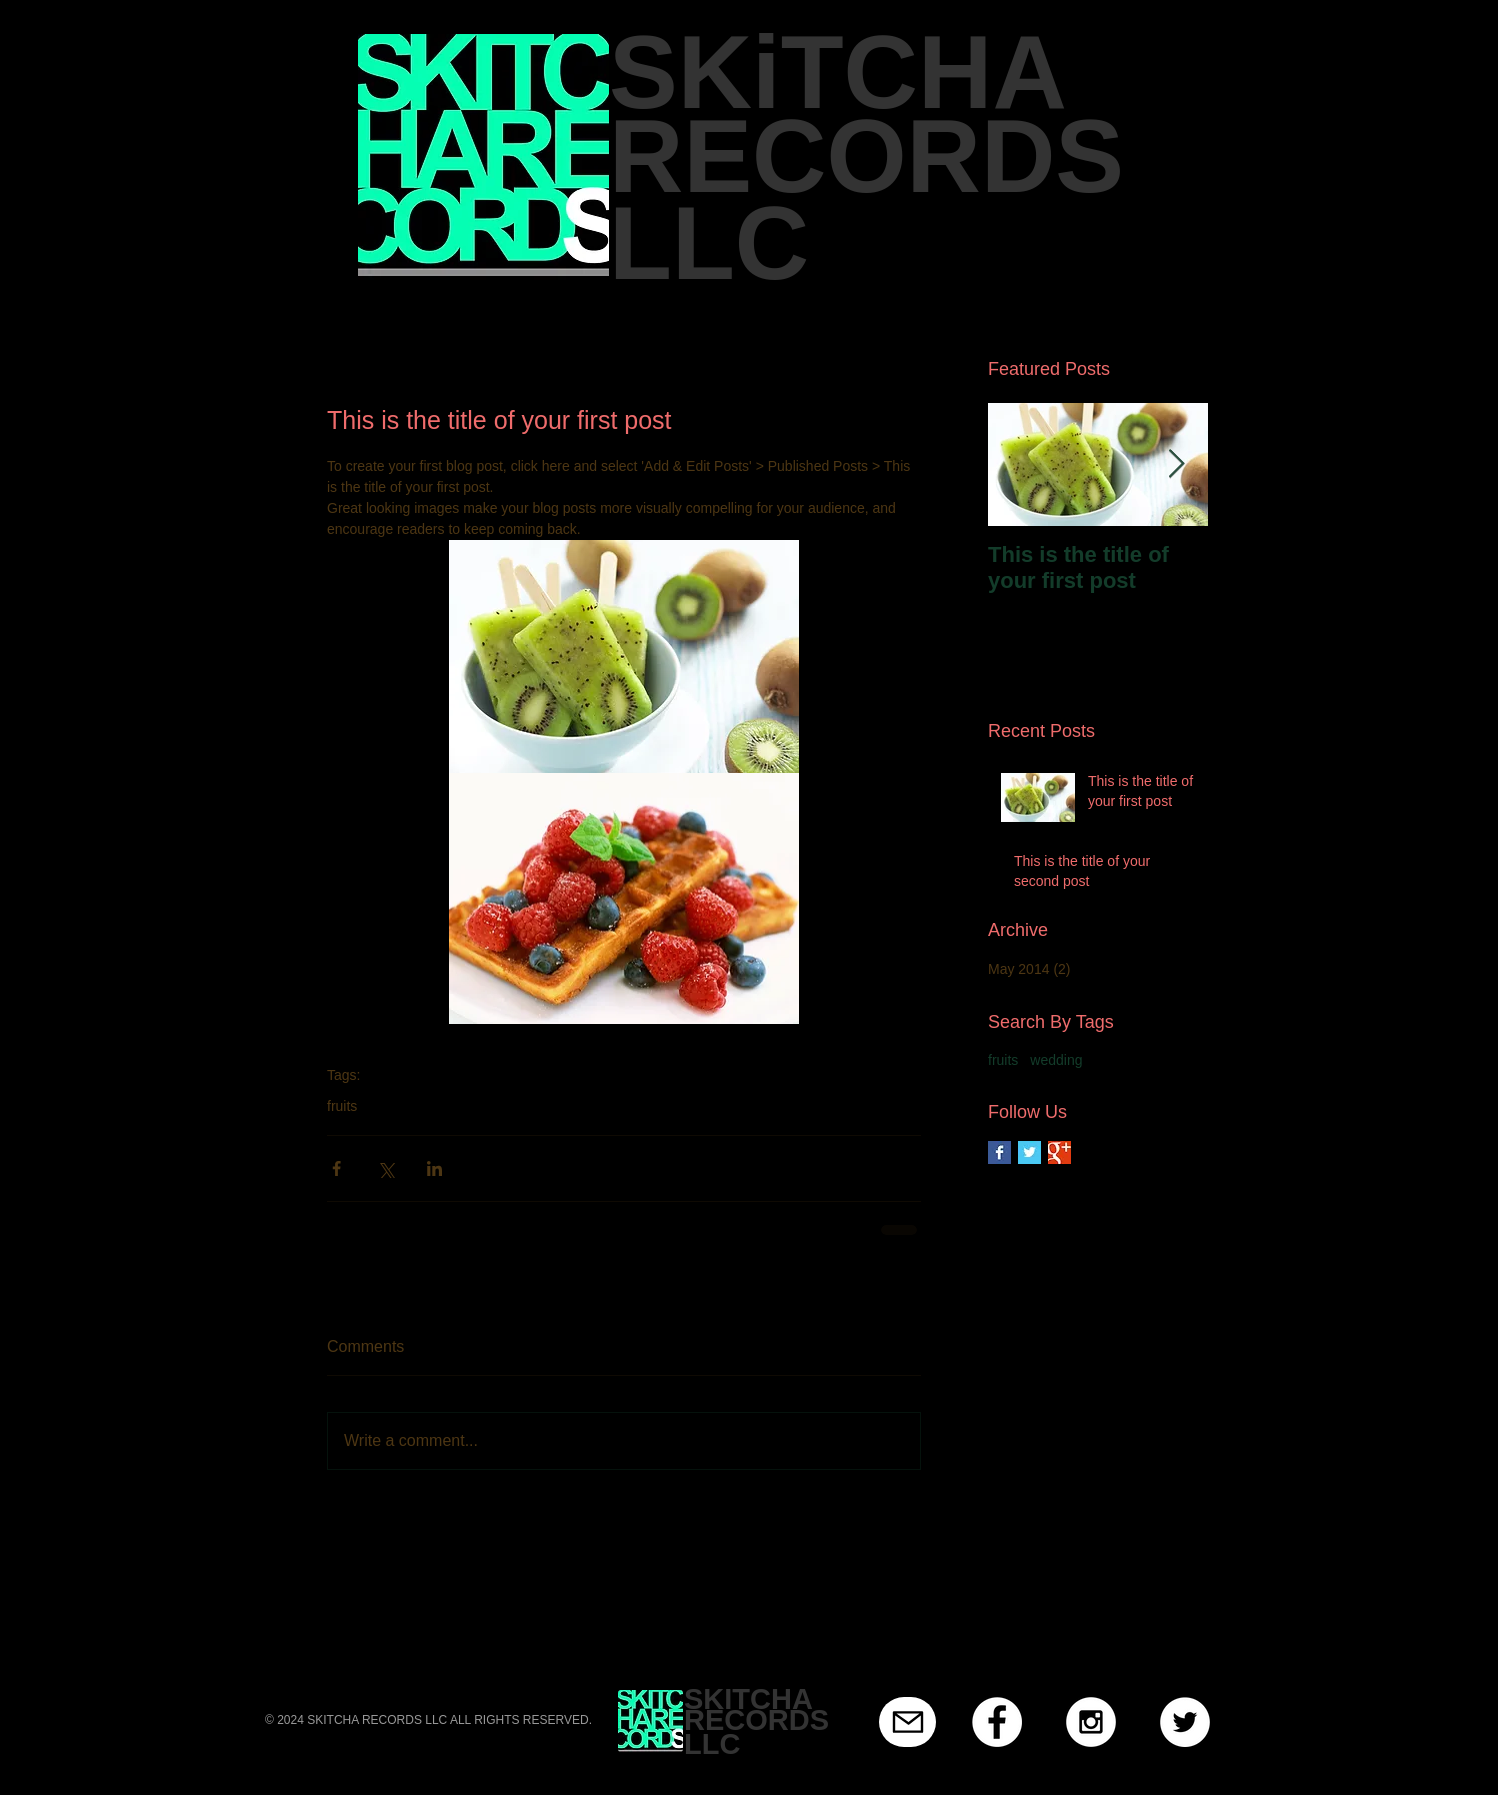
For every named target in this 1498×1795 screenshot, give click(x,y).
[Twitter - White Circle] (1185, 1722)
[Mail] (907, 1722)
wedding (1056, 1060)
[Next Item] (1176, 464)
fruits (342, 1106)
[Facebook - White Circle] (997, 1722)
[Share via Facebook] (336, 1168)
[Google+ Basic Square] (1059, 1152)
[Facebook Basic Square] (999, 1152)
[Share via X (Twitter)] (385, 1168)
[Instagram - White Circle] (1091, 1722)
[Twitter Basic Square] (1029, 1152)
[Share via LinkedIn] (434, 1168)
